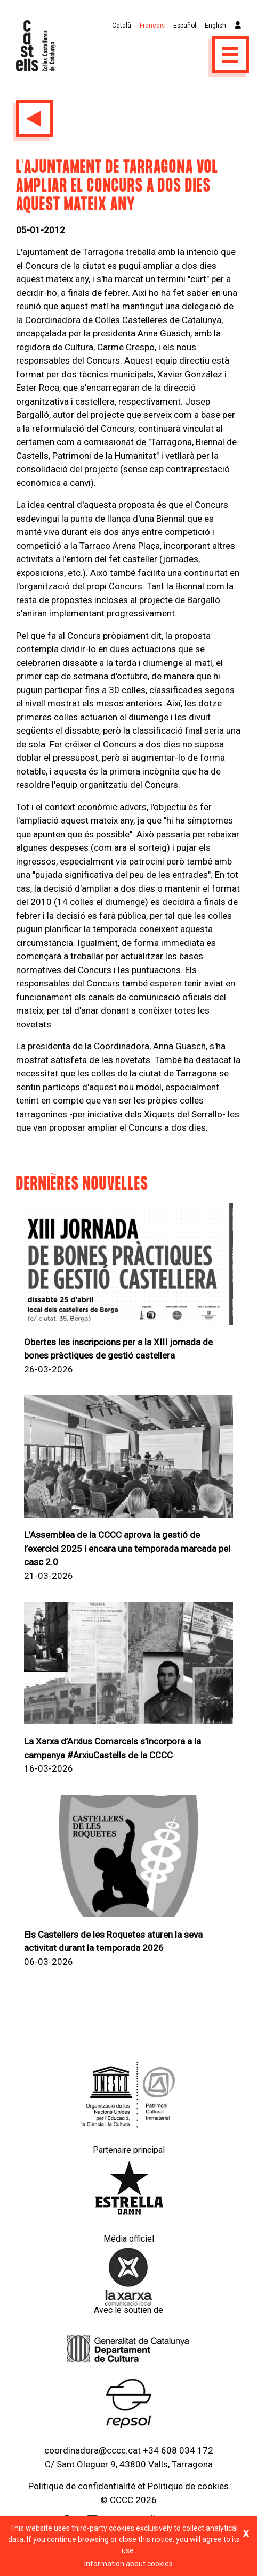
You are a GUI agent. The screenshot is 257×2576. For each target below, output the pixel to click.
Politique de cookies (188, 2486)
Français (152, 25)
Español (184, 25)
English (215, 25)
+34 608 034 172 (178, 2450)
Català (121, 25)
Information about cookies (128, 2563)
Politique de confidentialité (81, 2486)
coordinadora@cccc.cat (92, 2450)
